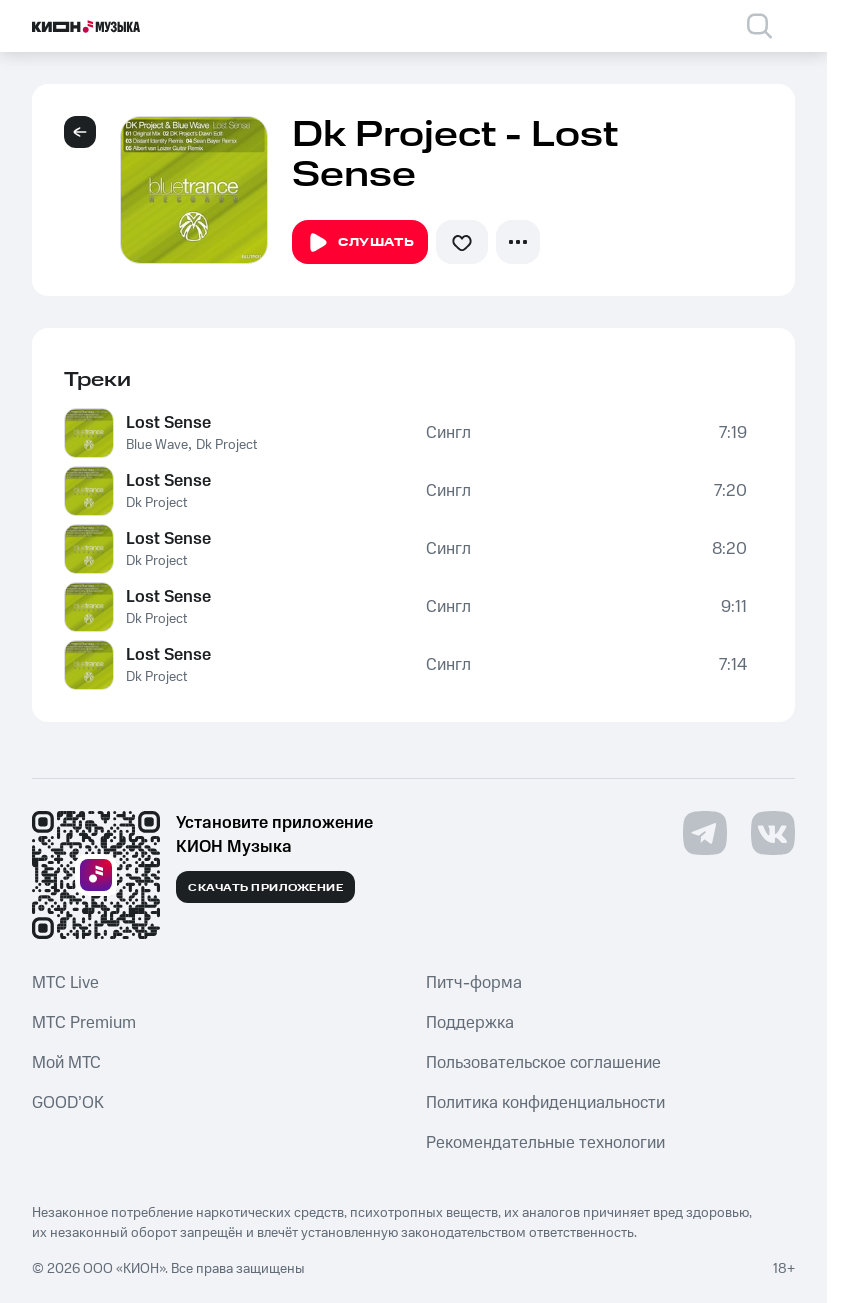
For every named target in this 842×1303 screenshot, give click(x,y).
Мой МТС (66, 1063)
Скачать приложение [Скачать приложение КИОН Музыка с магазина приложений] (265, 888)
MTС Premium (84, 1023)
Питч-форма (474, 983)
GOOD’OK (68, 1103)
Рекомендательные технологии (545, 1143)
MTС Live (65, 983)
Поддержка (470, 1023)
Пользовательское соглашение (543, 1063)
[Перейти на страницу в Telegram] (705, 833)
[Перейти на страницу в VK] (773, 833)
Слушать (360, 243)
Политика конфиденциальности (545, 1103)
